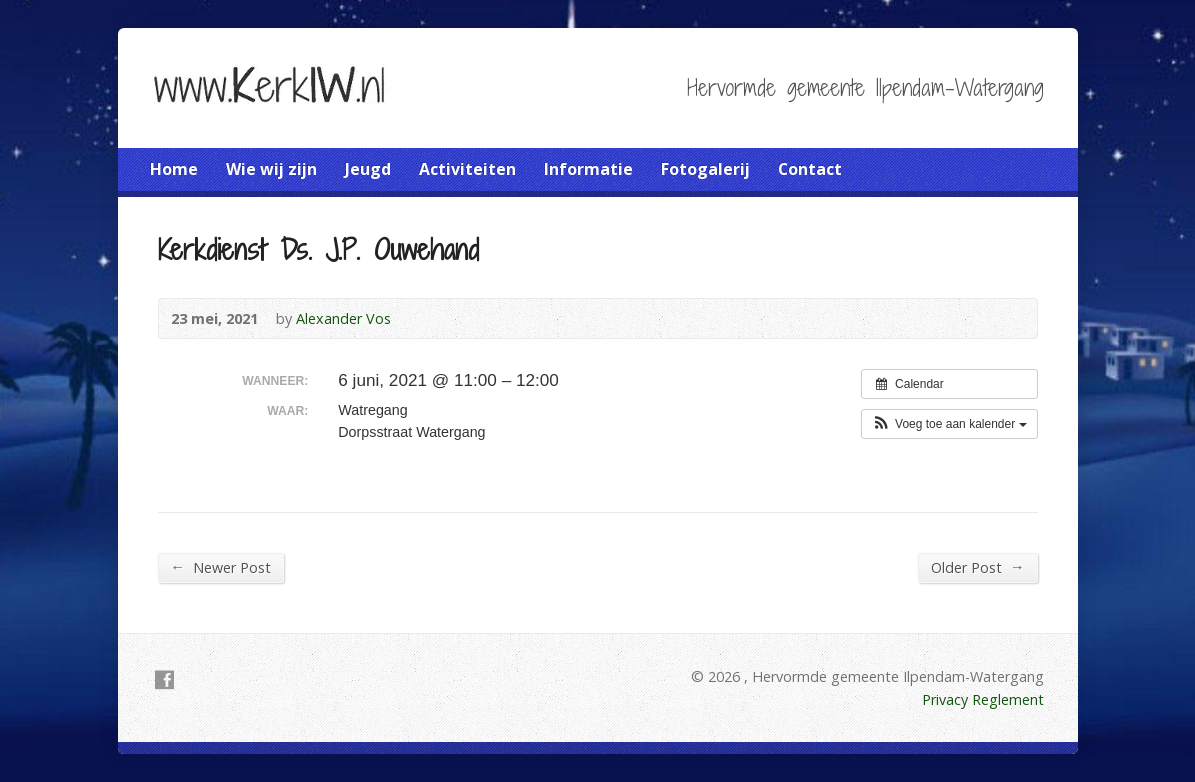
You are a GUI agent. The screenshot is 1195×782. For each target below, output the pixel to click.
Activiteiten (467, 169)
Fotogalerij (705, 169)
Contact (810, 169)
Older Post (977, 567)
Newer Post (221, 567)
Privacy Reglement (983, 699)
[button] (949, 424)
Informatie (588, 169)
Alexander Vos (343, 318)
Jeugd (368, 169)
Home (174, 169)
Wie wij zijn (271, 169)
